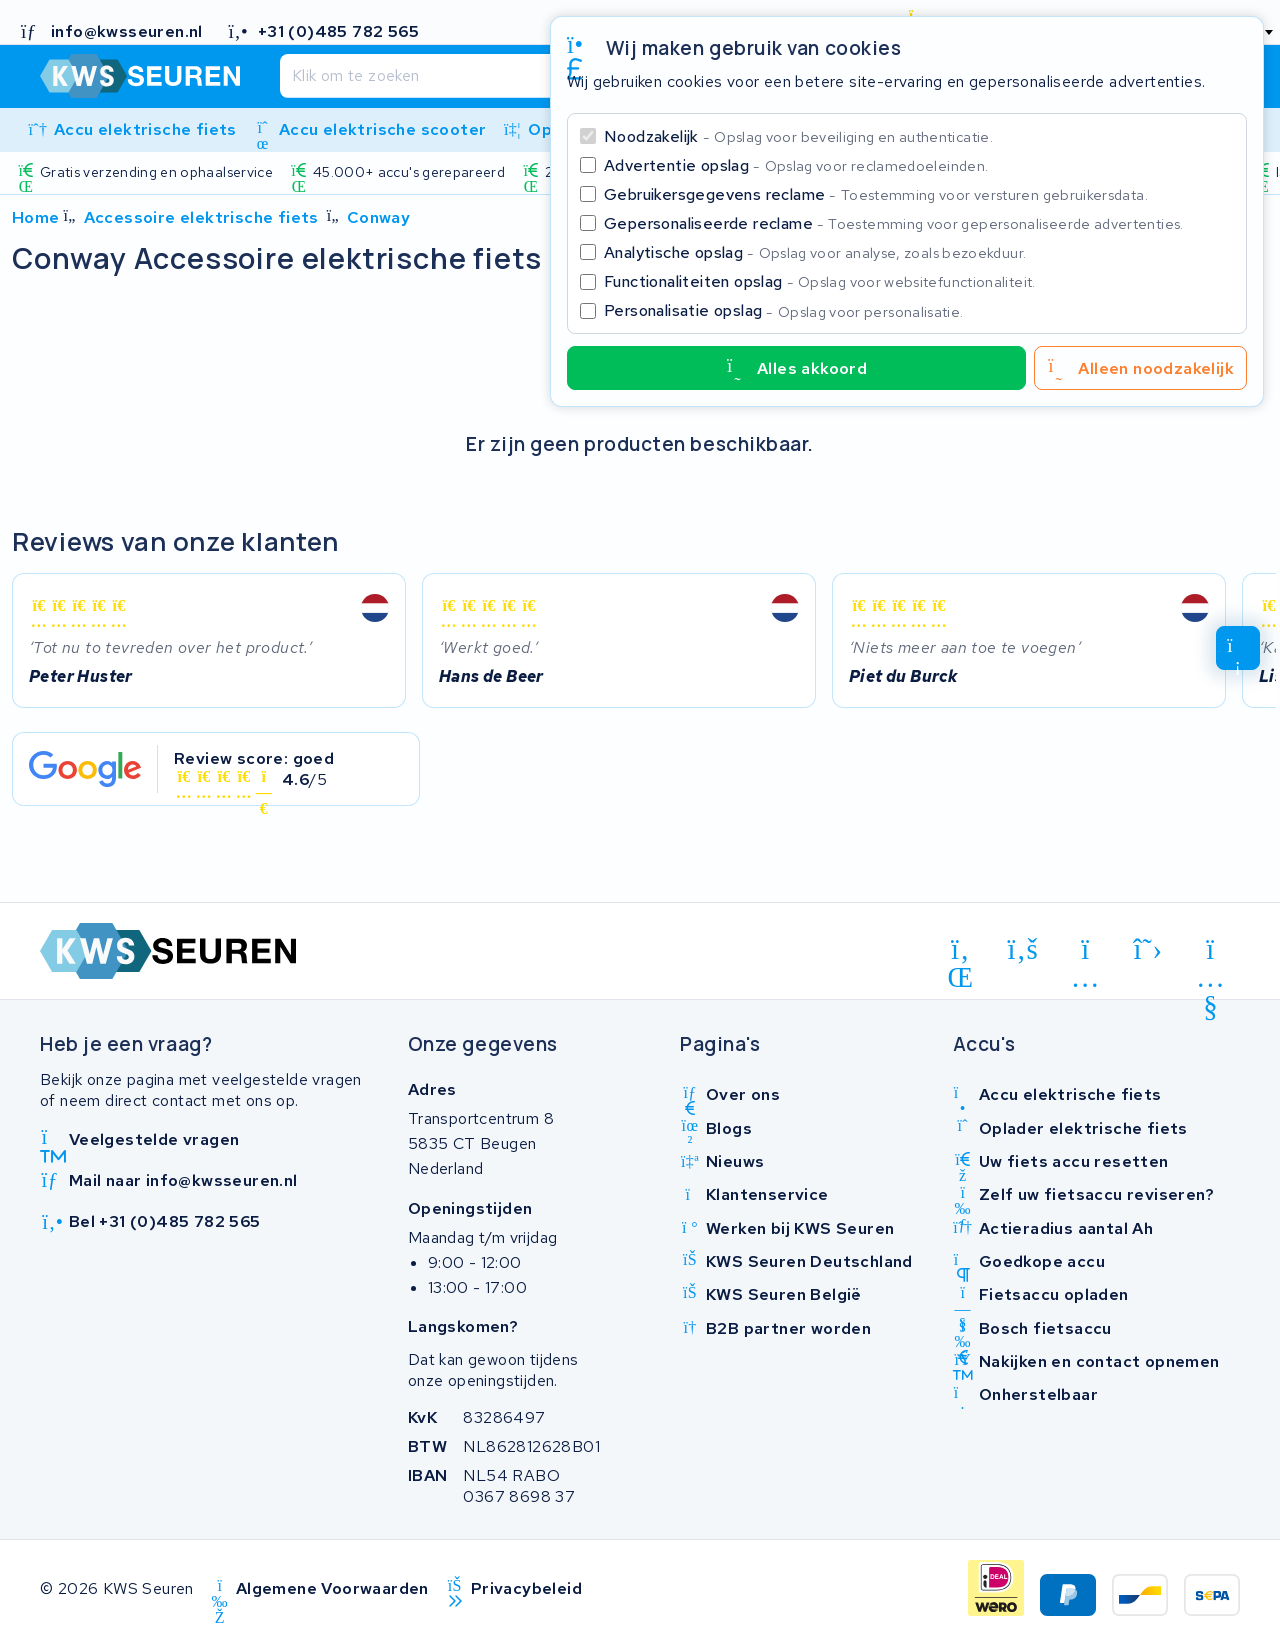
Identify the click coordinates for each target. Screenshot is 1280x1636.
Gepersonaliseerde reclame (894, 223)
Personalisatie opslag (784, 310)
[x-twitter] (1148, 949)
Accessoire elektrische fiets (201, 217)
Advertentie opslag (796, 165)
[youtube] (1210, 953)
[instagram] (1085, 953)
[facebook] (1023, 949)
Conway (378, 217)
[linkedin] (960, 953)
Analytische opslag (815, 252)
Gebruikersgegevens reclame (876, 194)
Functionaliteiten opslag (820, 281)
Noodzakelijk (798, 136)
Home (36, 217)
